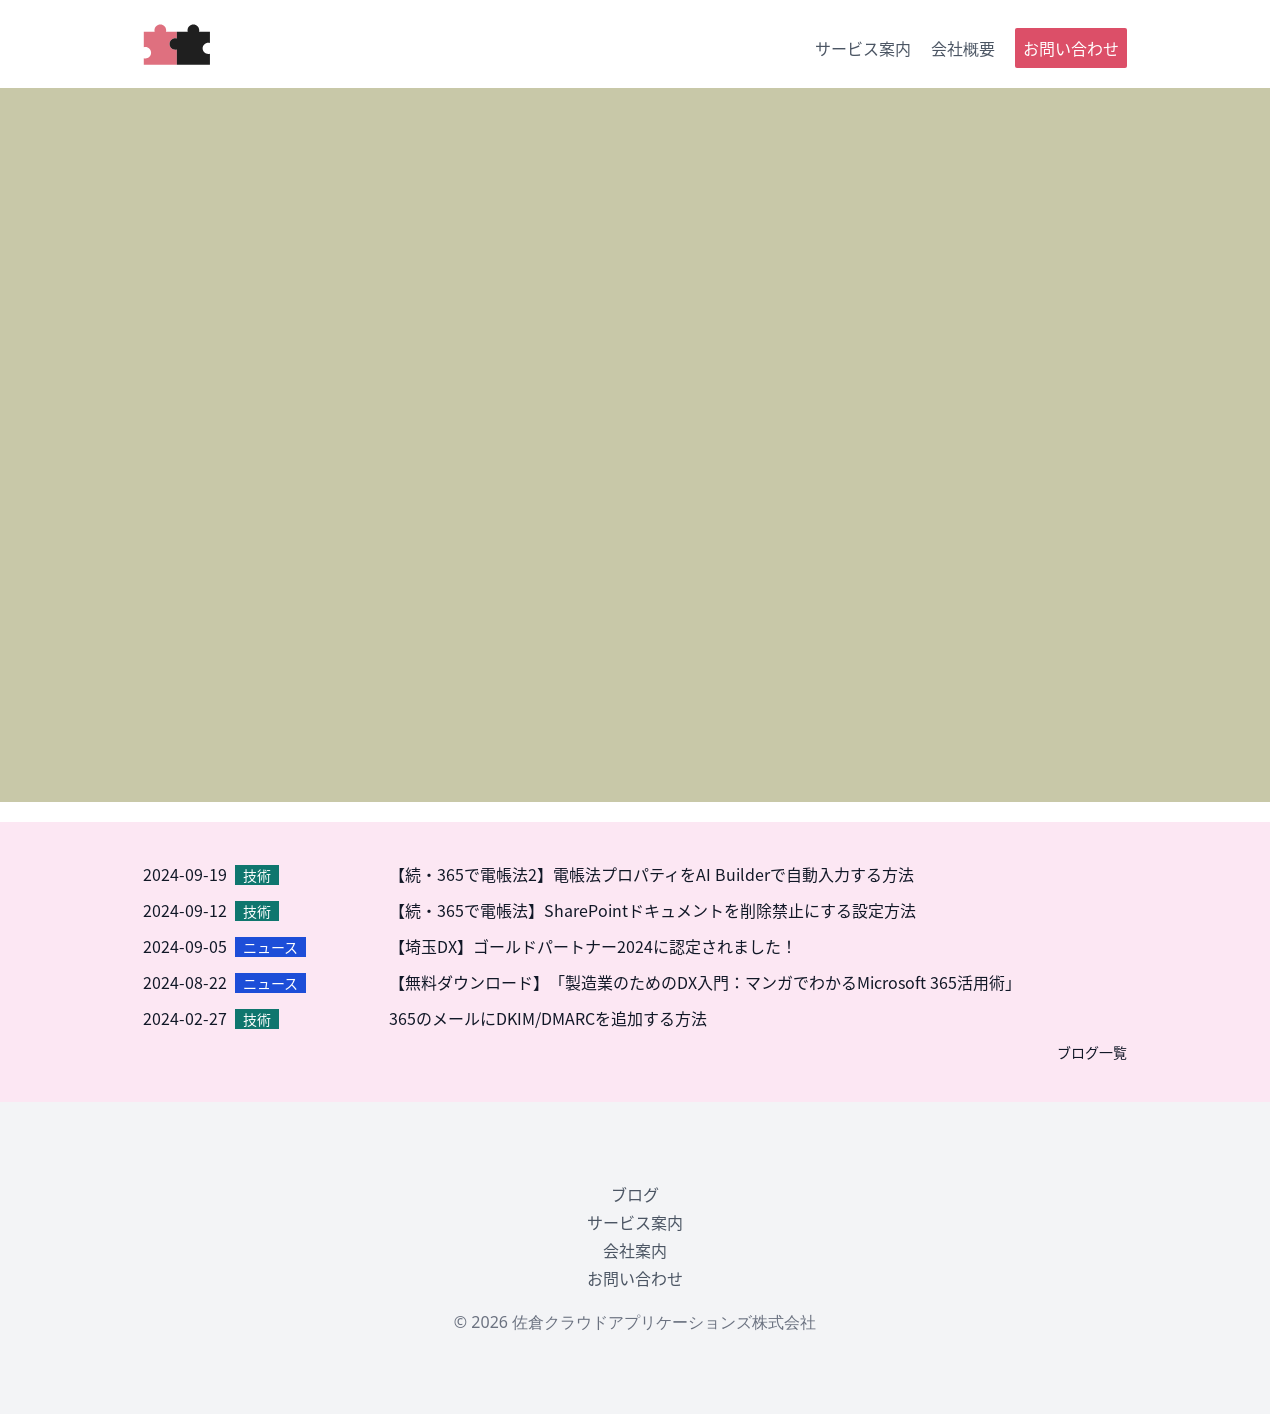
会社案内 (635, 1250)
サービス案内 (863, 48)
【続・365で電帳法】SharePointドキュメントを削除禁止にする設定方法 (652, 910)
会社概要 (963, 48)
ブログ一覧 (1092, 1052)
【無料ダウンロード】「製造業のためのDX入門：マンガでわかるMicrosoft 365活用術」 (705, 982)
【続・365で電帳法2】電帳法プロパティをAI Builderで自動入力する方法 (651, 874)
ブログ (635, 1194)
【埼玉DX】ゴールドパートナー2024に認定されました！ (593, 946)
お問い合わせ (1071, 48)
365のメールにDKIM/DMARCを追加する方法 (548, 1018)
